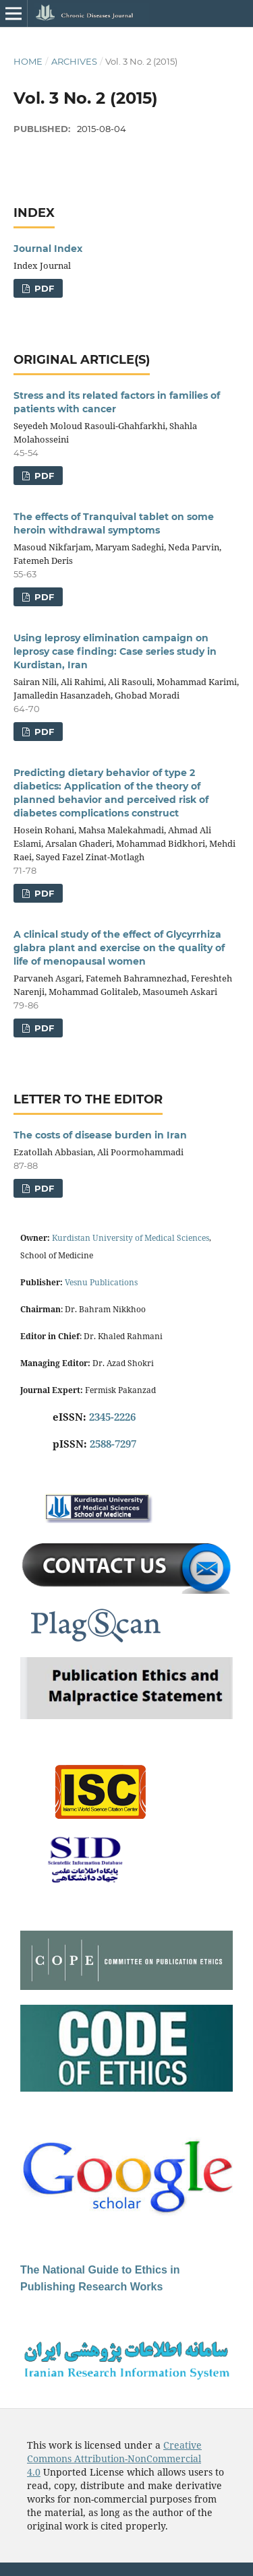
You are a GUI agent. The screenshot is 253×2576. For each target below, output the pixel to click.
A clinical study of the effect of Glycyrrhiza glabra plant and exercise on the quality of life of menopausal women (119, 947)
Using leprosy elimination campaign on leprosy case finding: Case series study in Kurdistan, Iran (115, 651)
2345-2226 (112, 1416)
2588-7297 (113, 1443)
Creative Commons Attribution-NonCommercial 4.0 (114, 2458)
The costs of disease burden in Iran (100, 1135)
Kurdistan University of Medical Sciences (130, 1238)
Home (28, 61)
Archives (74, 61)
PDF (43, 288)
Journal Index (47, 249)
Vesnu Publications (101, 1282)
